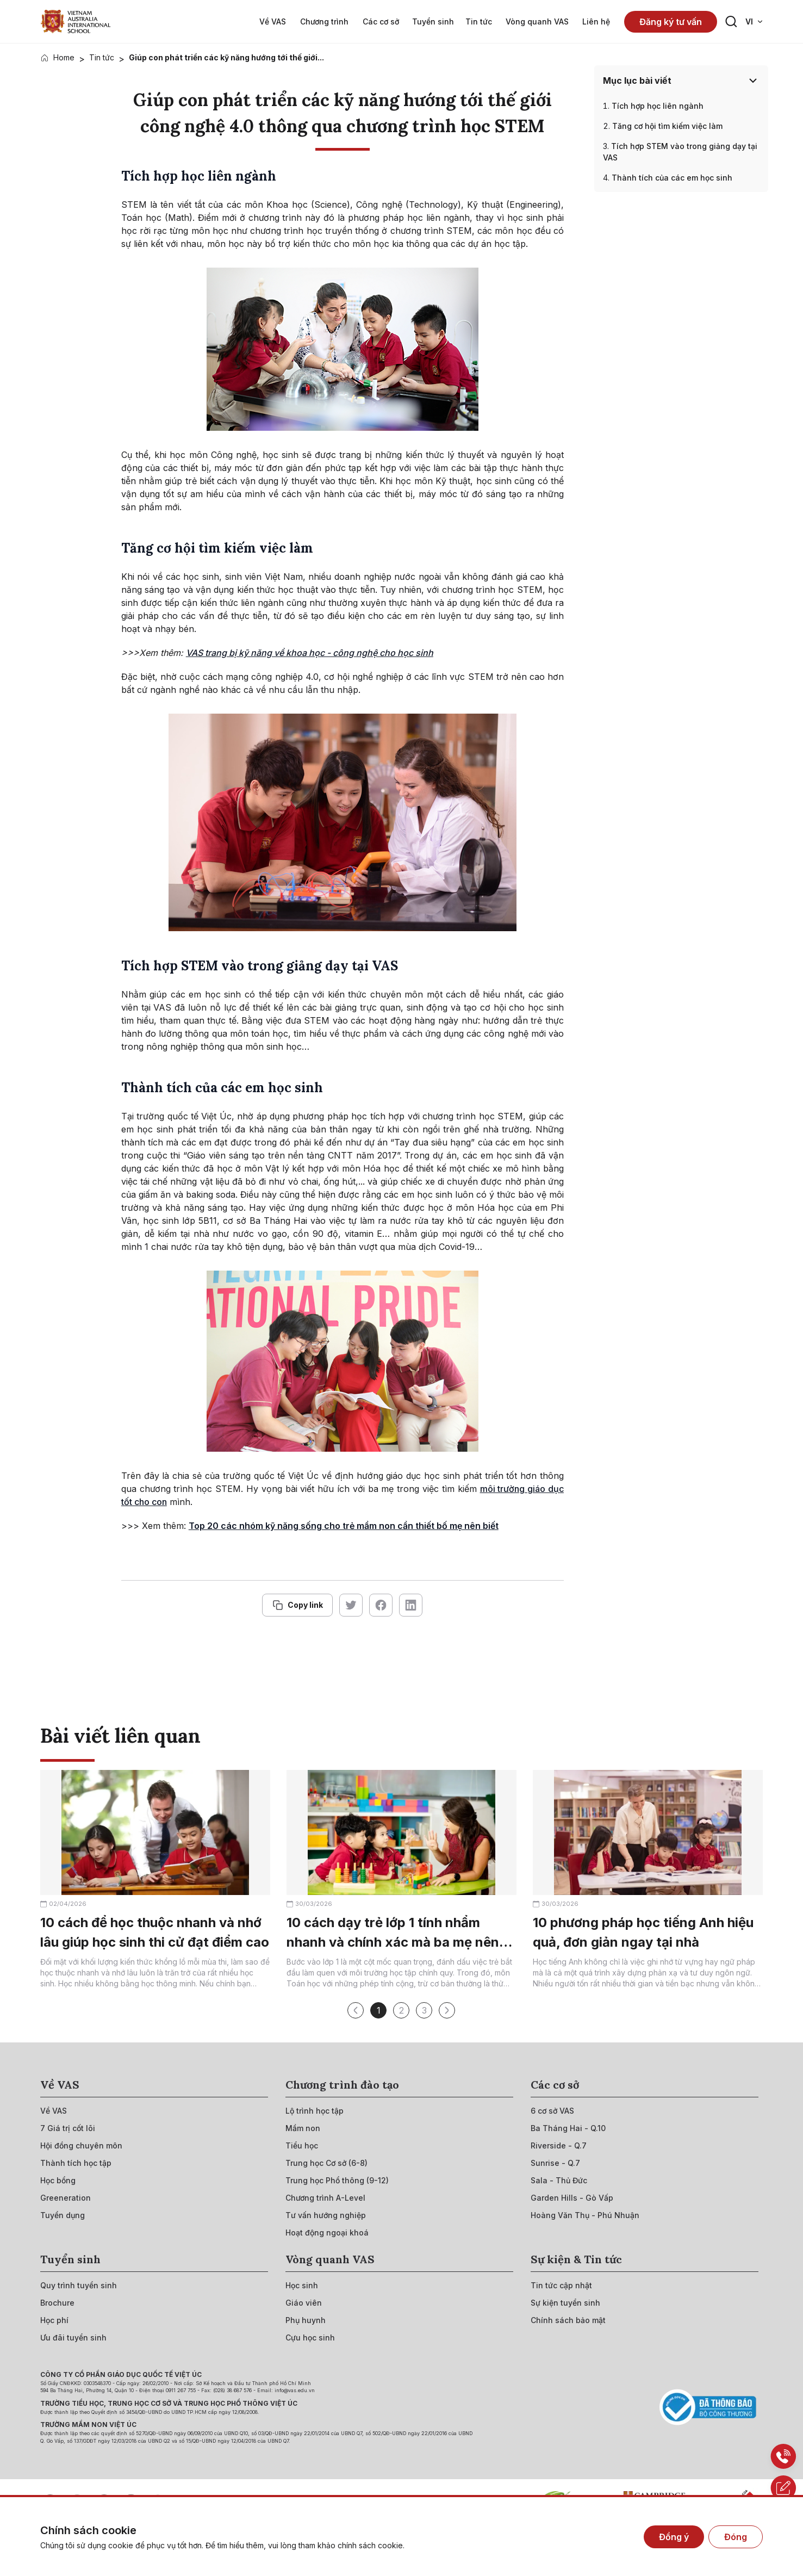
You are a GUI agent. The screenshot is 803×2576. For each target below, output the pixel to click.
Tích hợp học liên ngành (658, 105)
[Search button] (731, 21)
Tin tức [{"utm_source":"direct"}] (101, 57)
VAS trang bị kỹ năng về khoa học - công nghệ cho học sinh (309, 652)
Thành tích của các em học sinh (672, 177)
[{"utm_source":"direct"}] (75, 21)
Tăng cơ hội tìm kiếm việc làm (667, 126)
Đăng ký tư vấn (670, 21)
